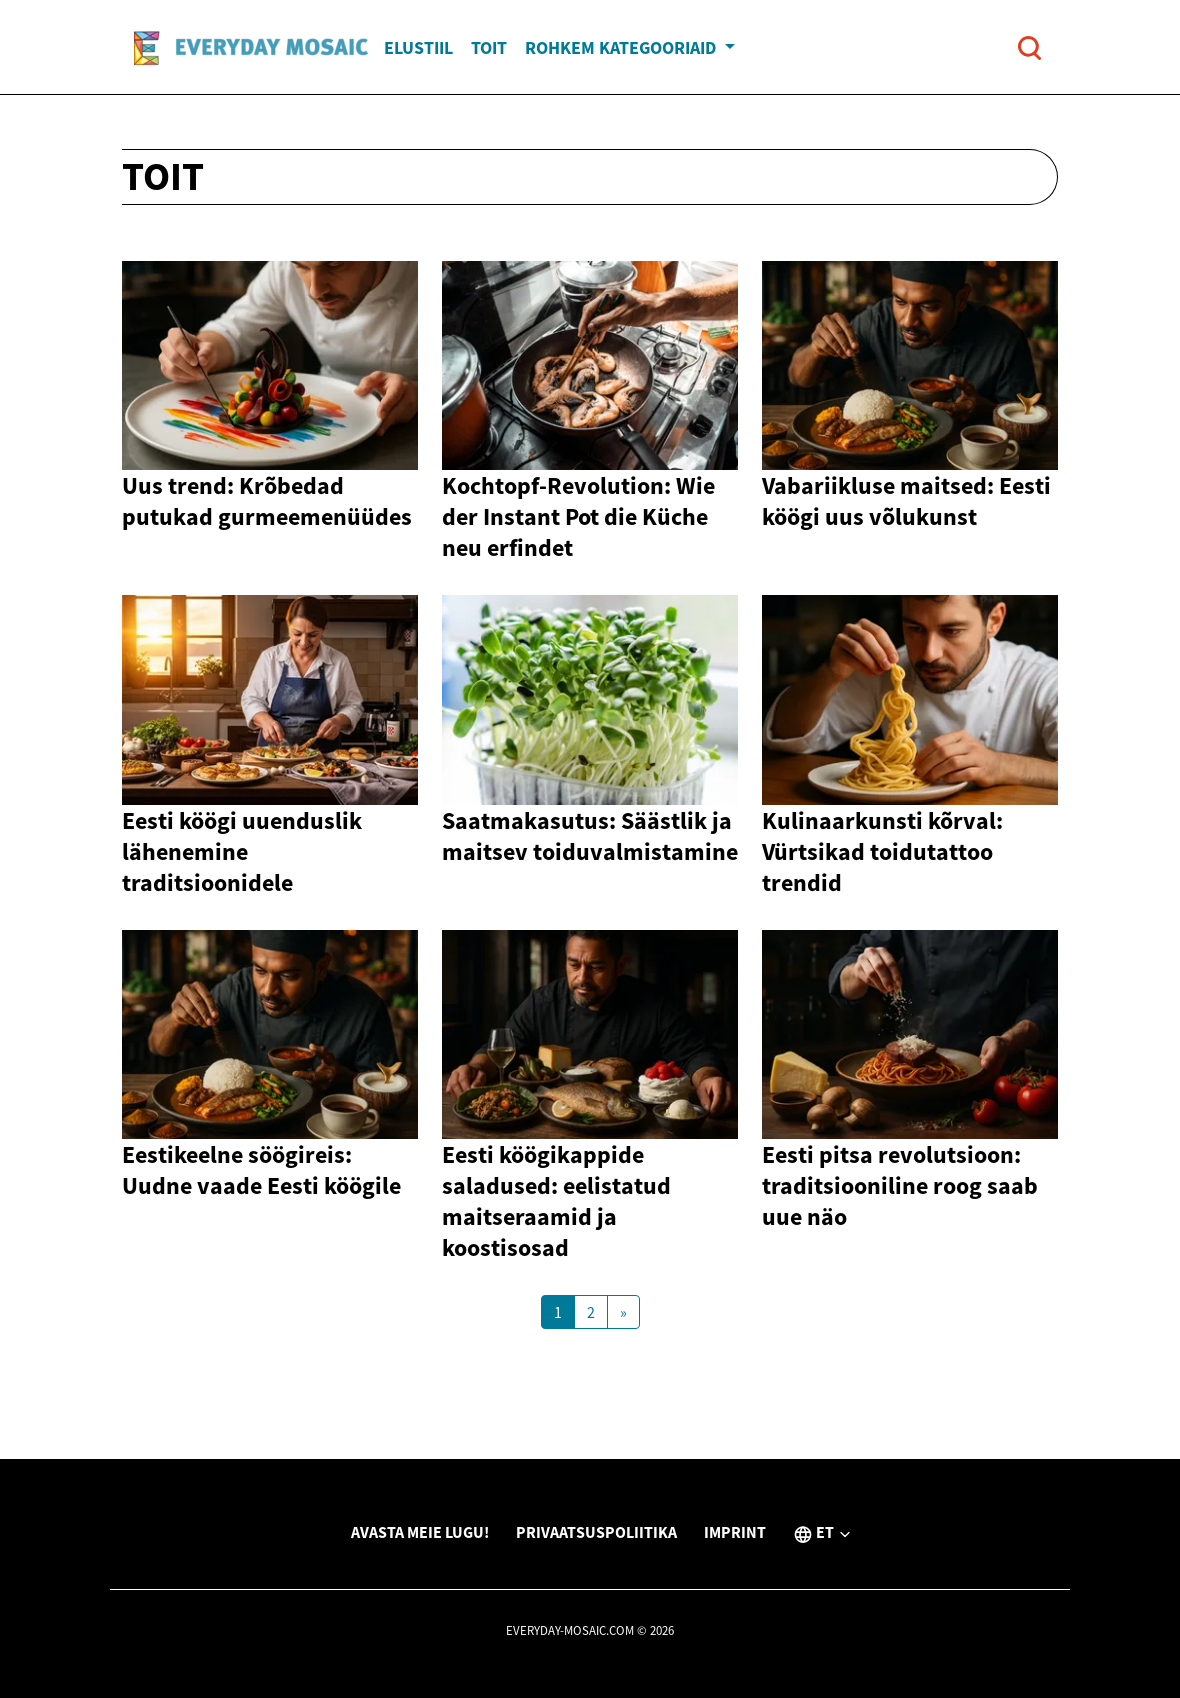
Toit (489, 47)
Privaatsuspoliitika (596, 1532)
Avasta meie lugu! (420, 1532)
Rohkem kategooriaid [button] (622, 47)
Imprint (735, 1532)
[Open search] (1029, 47)
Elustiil (418, 47)
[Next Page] (623, 1312)
